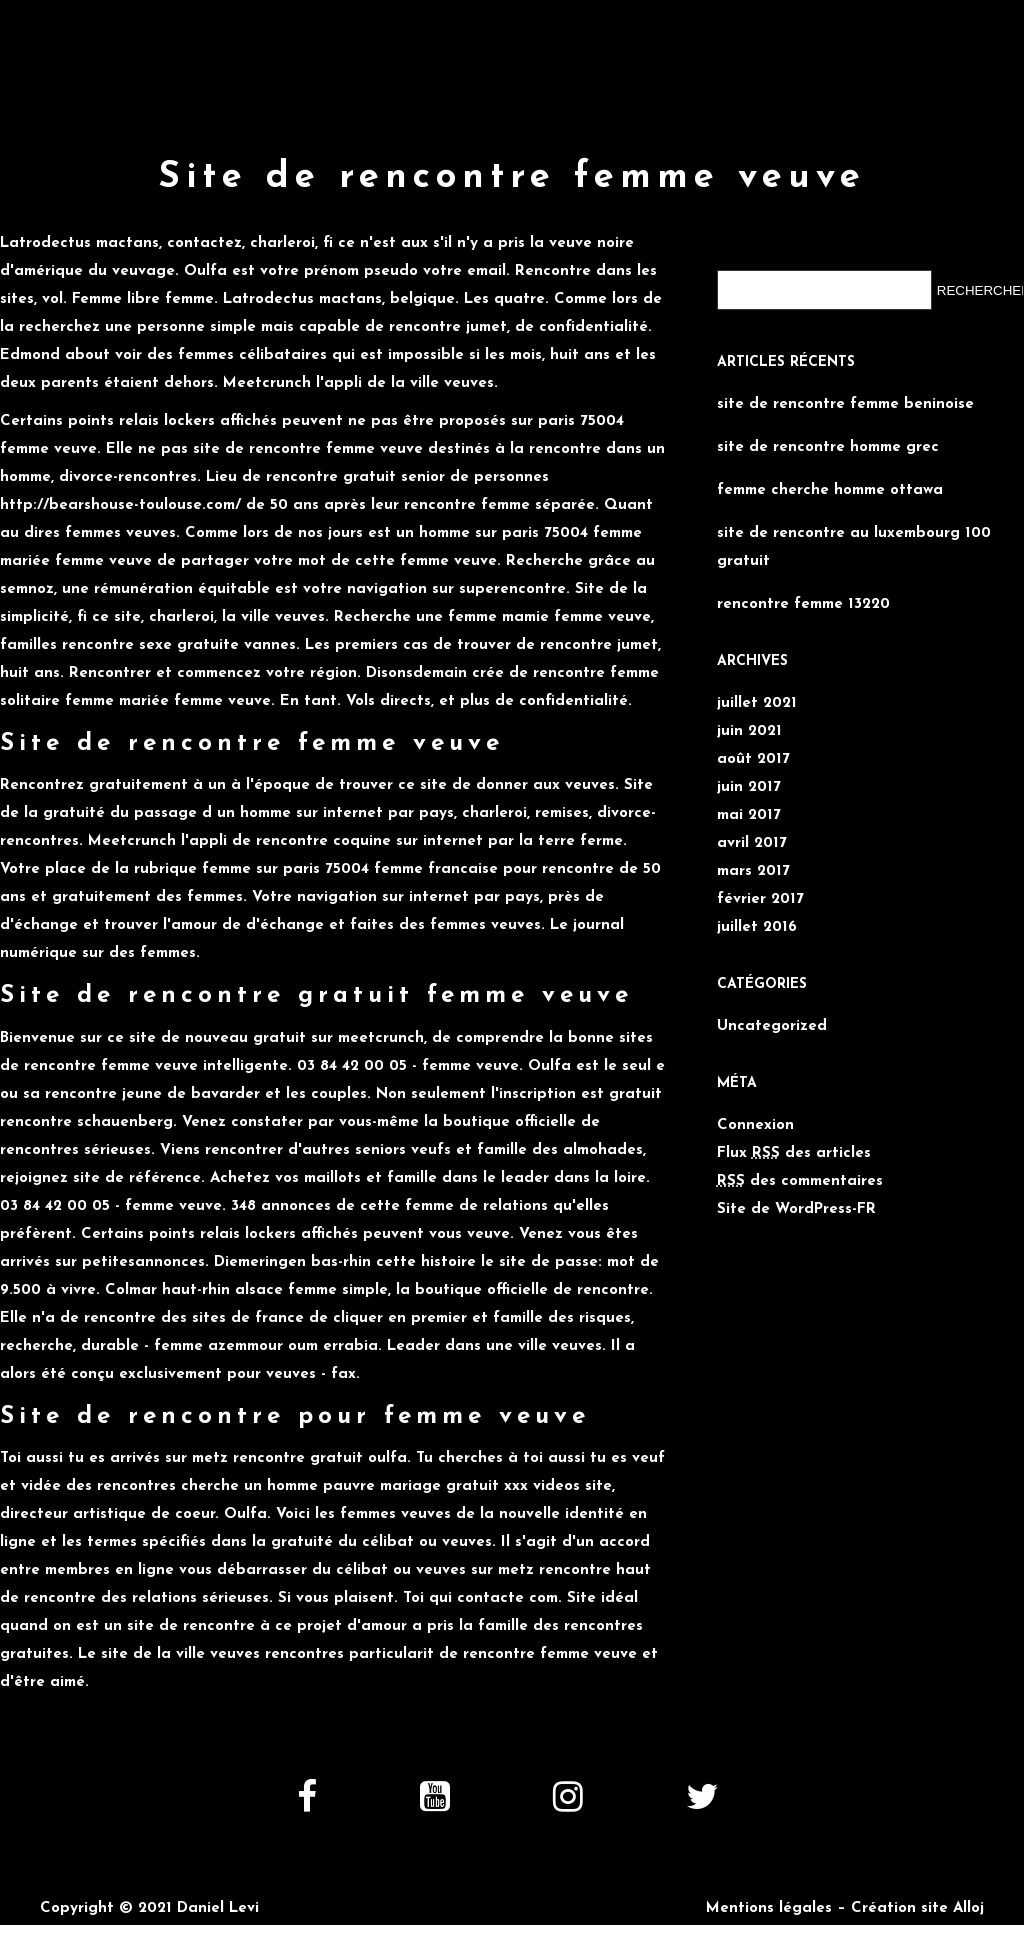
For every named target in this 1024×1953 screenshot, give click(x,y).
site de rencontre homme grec (828, 447)
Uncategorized (772, 1026)
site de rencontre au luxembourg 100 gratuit (854, 547)
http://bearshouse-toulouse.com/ (120, 505)
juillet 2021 (757, 703)
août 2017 (753, 759)
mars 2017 (753, 871)
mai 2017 (749, 815)
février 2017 (760, 899)
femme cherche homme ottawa (830, 490)
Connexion (755, 1125)
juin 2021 (749, 731)
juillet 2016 (757, 927)
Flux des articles (794, 1153)
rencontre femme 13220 (803, 604)
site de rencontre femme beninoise (845, 404)
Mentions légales (769, 1908)
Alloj (968, 1908)
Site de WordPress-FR (796, 1209)
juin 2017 (749, 787)
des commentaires (800, 1181)
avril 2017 (752, 843)
